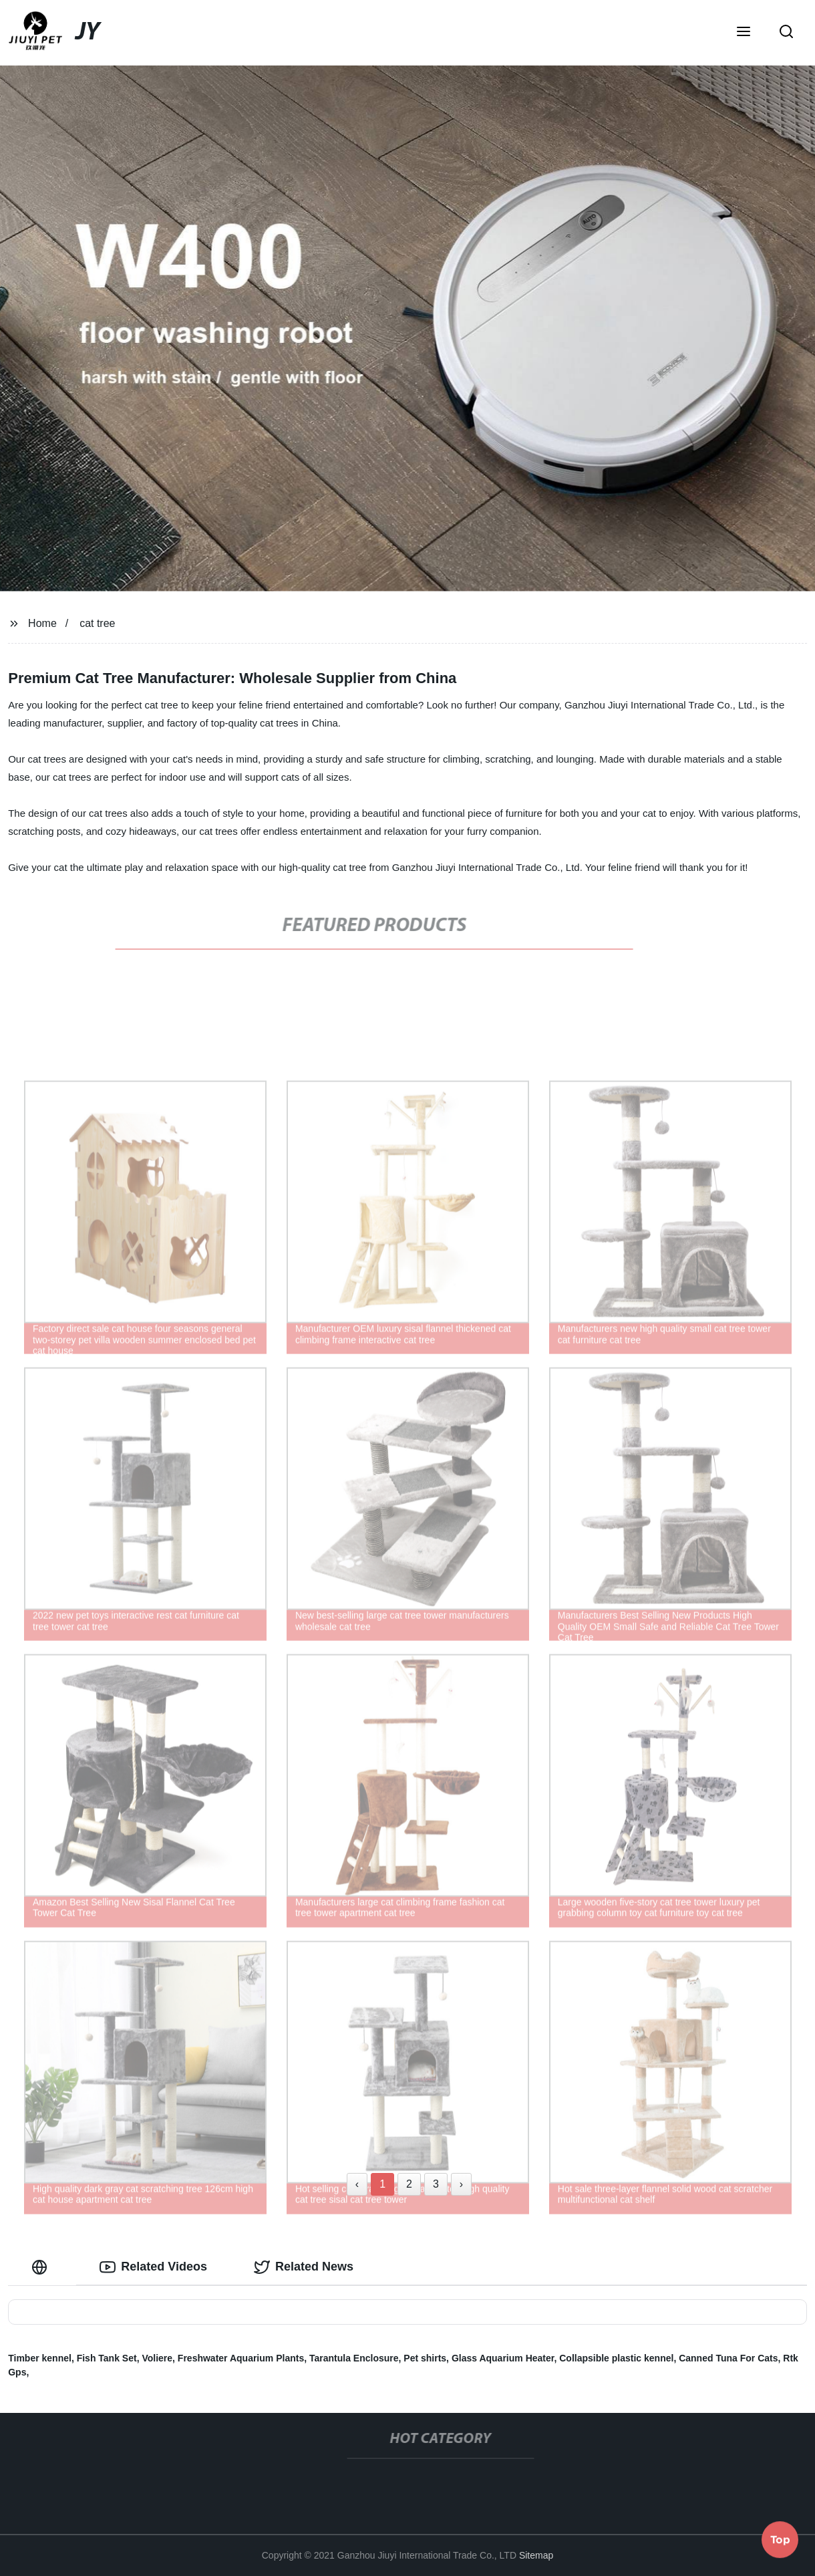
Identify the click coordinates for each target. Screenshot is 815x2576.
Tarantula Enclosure (354, 2358)
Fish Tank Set (107, 2358)
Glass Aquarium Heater (503, 2358)
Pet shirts (424, 2358)
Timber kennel (39, 2358)
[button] (743, 32)
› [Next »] (461, 2184)
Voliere (157, 2358)
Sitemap (536, 2555)
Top (780, 2541)
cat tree (97, 623)
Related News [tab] (303, 2267)
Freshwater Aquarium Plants (241, 2358)
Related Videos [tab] (153, 2267)
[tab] (42, 2267)
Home (42, 623)
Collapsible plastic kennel (616, 2358)
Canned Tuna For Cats (728, 2358)
